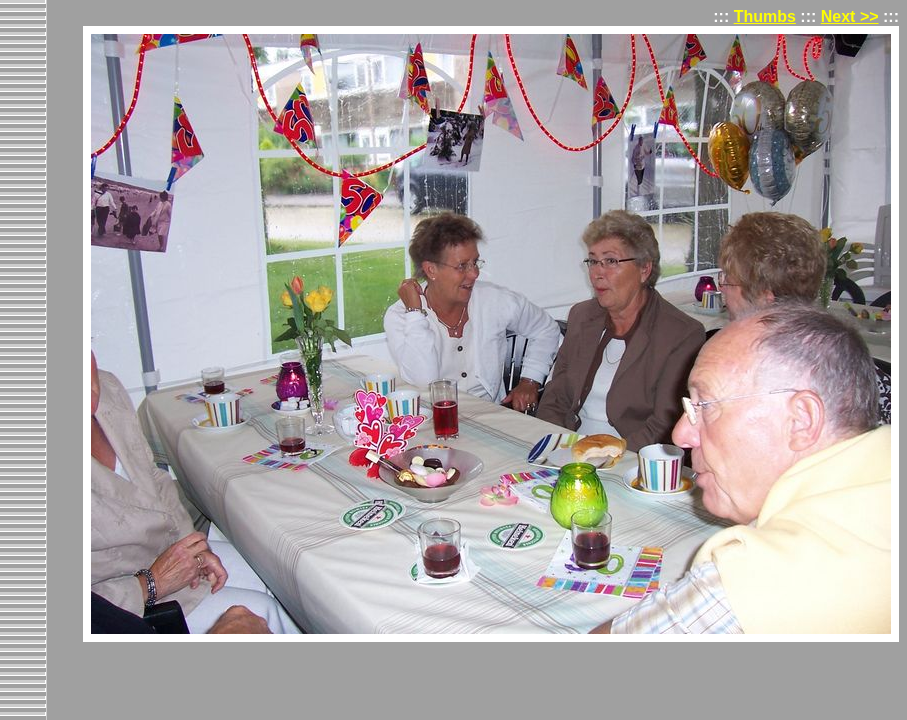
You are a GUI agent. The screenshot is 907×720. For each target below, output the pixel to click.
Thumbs (765, 16)
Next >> (850, 16)
